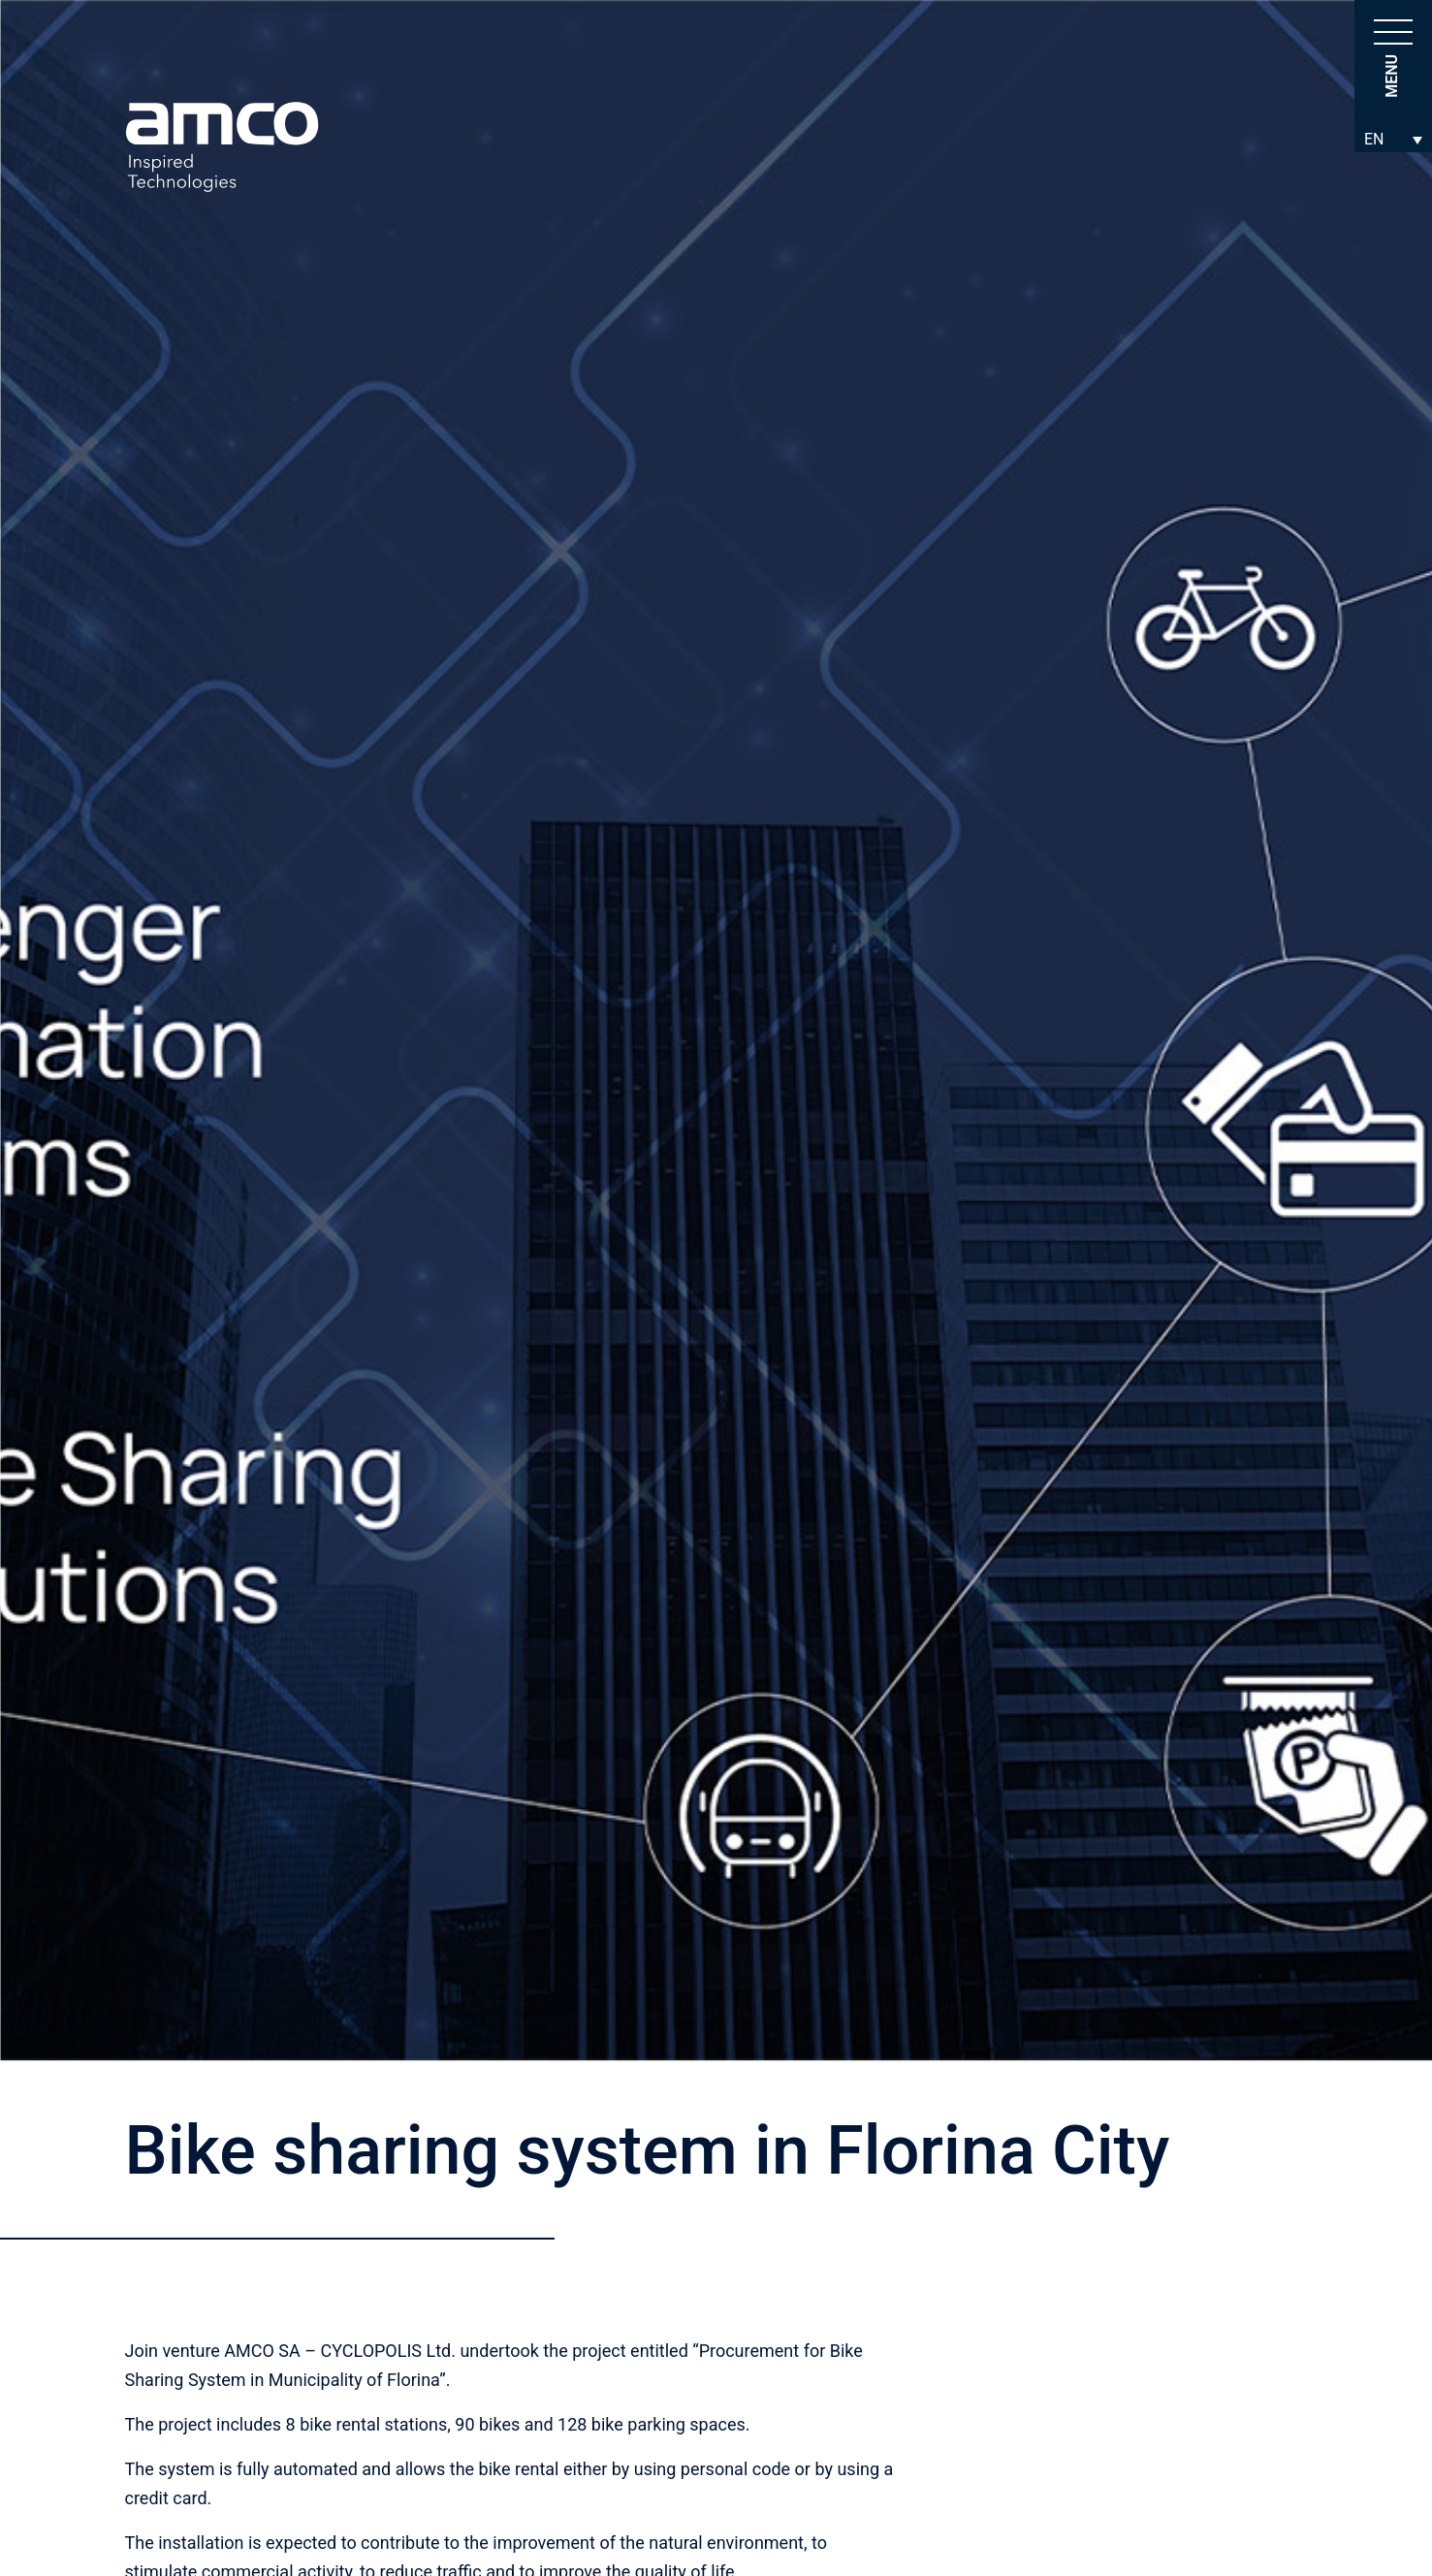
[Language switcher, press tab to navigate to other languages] (1393, 139)
